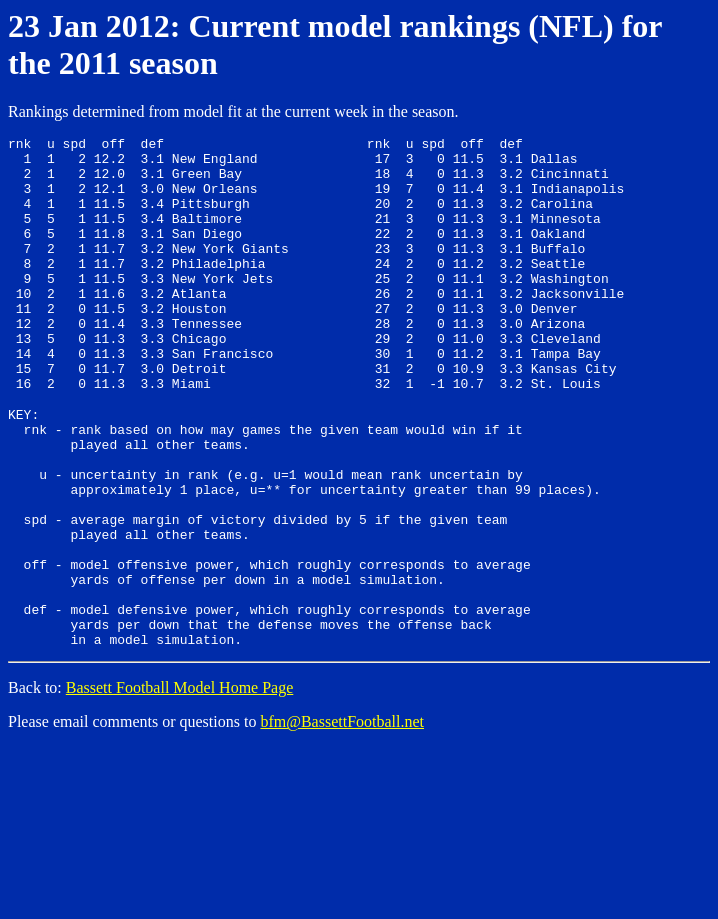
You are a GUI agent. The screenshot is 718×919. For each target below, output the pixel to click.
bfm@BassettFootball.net (342, 820)
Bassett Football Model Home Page (180, 786)
